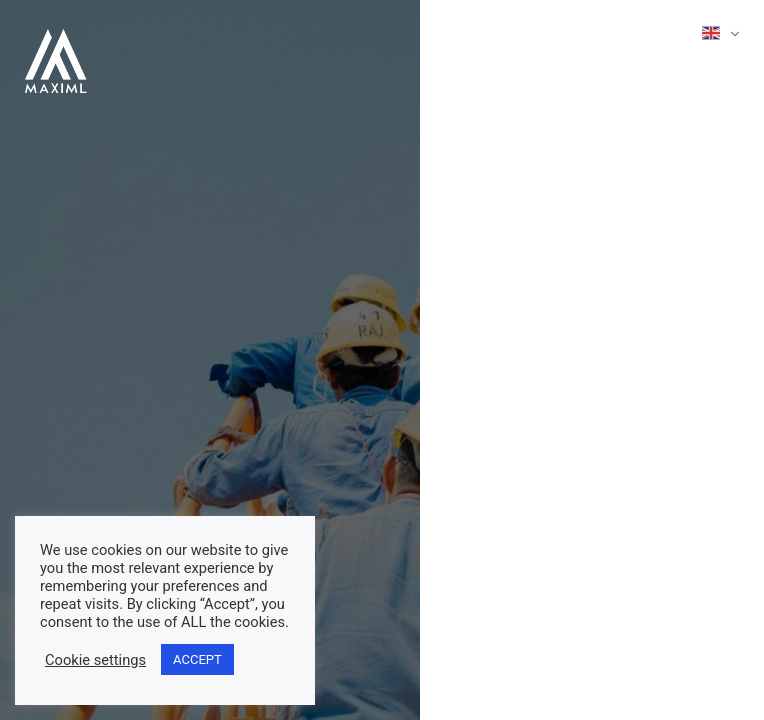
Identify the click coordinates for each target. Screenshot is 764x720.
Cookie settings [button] (95, 660)
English (711, 33)
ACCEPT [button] (197, 659)
